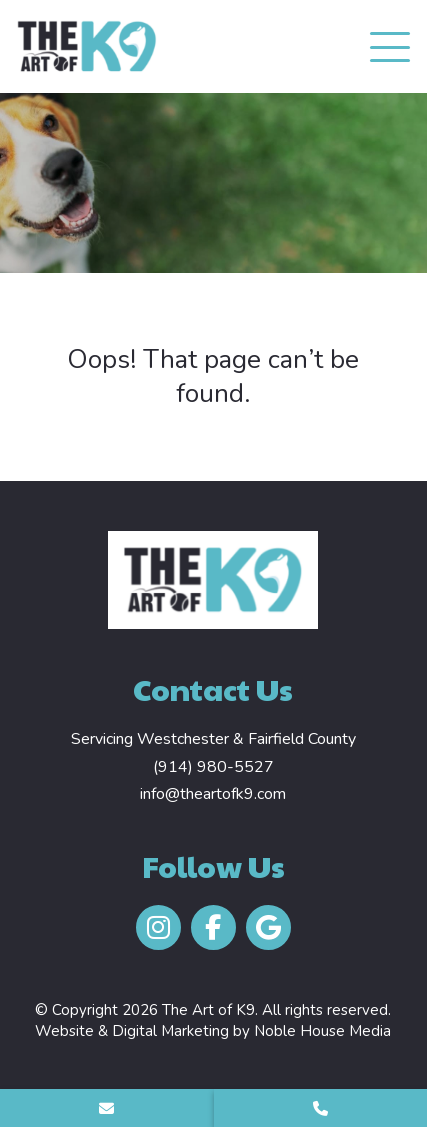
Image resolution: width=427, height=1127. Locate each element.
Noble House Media (322, 1031)
